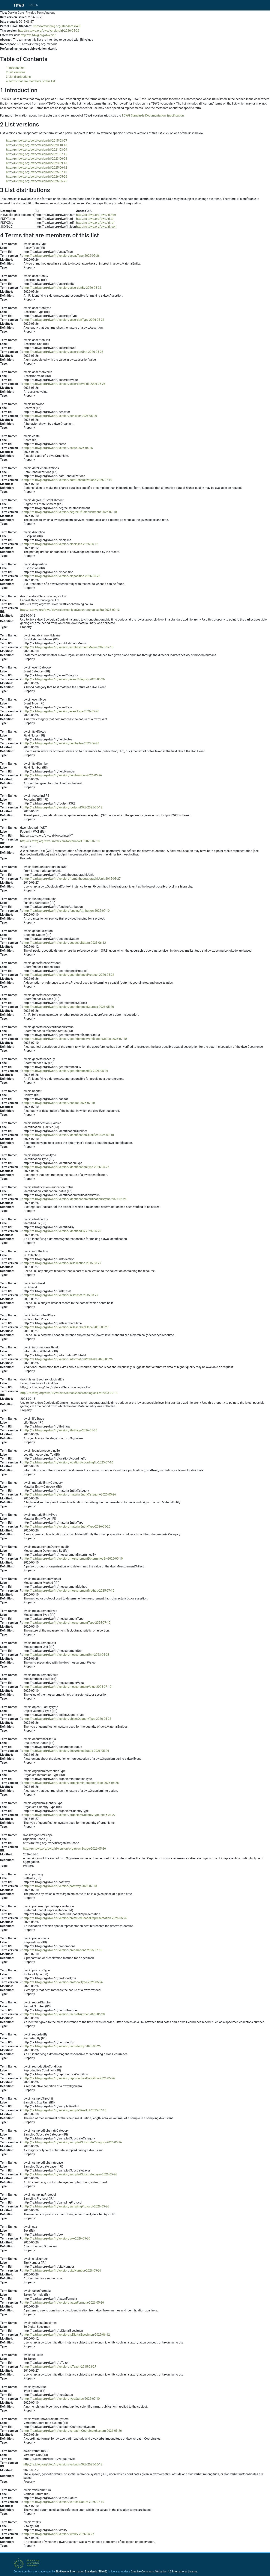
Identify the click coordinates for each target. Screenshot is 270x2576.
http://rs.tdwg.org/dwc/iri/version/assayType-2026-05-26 (62, 255)
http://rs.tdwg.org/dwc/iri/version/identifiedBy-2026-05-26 (62, 1231)
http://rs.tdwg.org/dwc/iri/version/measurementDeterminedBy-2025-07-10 (73, 1558)
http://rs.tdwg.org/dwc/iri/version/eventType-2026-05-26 (61, 711)
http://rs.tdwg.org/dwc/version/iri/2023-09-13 (36, 163)
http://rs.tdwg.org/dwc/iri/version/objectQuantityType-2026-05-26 (67, 1719)
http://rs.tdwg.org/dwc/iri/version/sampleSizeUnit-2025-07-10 (65, 2110)
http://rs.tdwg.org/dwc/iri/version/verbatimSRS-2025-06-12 (63, 2464)
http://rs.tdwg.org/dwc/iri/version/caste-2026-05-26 (58, 448)
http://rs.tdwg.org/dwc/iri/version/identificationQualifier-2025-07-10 (69, 1135)
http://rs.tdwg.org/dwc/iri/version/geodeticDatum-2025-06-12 (65, 942)
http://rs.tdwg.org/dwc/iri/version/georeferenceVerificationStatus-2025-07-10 (75, 1039)
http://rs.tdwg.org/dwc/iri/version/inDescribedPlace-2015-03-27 (66, 1327)
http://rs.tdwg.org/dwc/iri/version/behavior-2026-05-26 (60, 416)
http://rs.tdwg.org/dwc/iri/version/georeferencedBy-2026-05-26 (66, 1071)
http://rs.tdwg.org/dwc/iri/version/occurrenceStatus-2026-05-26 (66, 1751)
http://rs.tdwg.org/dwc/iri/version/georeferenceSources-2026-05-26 (69, 1007)
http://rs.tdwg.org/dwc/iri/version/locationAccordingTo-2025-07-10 (68, 1462)
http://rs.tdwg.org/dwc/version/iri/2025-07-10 (36, 172)
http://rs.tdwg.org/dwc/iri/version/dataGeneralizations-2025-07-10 (68, 480)
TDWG (19, 5)
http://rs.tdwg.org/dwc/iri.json (96, 226)
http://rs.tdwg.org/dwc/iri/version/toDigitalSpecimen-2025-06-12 (67, 2334)
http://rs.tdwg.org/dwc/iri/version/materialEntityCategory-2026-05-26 (70, 1494)
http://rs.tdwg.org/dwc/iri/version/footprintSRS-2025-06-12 (63, 807)
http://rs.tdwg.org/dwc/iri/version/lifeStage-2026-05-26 (60, 1430)
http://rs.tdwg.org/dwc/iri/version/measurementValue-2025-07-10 (68, 1686)
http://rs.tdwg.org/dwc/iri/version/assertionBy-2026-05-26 (62, 287)
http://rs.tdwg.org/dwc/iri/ (38, 35)
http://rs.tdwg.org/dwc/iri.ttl (94, 219)
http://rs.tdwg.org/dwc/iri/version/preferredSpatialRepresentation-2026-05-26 (75, 1918)
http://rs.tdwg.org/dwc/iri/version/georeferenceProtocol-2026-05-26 (69, 975)
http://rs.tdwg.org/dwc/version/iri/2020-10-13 (36, 145)
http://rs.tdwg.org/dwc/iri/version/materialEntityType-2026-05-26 (67, 1526)
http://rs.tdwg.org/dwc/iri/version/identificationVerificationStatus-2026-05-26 (75, 1199)
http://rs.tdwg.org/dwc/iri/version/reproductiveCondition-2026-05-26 (69, 2078)
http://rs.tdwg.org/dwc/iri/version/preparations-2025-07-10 (63, 1950)
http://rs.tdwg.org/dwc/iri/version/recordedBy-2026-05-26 (62, 2046)
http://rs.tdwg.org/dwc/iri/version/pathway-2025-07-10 (60, 1886)
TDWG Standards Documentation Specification (153, 115)
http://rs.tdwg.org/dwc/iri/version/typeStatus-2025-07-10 (62, 2398)
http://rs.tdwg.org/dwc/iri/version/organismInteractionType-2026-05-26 (71, 1783)
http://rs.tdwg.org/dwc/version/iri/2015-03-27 (36, 140)
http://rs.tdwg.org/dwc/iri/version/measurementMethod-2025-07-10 (69, 1590)
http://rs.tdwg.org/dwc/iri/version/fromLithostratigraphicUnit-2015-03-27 (72, 878)
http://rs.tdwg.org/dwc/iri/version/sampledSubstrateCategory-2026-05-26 (73, 2142)
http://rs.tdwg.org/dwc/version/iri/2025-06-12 (36, 167)
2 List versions (15, 72)
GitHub (33, 5)
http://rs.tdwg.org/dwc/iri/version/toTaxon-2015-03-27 (60, 2366)
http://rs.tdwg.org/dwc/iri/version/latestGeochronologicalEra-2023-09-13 (69, 1393)
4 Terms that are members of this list (30, 81)
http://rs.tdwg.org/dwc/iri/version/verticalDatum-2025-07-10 (64, 2502)
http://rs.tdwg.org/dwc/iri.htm (96, 215)
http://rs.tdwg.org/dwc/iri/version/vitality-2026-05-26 (59, 2534)
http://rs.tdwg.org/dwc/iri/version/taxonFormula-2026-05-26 (64, 2302)
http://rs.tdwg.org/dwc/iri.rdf (95, 222)
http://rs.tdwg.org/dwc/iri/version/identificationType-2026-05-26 (66, 1167)
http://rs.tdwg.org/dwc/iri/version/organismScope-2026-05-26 (64, 1848)
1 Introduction (15, 68)
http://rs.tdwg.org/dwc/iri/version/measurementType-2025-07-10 (67, 1622)
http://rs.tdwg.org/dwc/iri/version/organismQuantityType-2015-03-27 (70, 1815)
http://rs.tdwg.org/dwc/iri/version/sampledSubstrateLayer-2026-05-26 (70, 2174)
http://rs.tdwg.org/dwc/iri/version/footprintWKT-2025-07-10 (60, 841)
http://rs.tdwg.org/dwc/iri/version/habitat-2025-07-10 (59, 1103)
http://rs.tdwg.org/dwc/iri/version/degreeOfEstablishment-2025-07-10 (70, 512)
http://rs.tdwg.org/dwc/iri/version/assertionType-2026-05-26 (64, 320)
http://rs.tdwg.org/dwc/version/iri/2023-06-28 (36, 158)
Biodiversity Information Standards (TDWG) (81, 2571)
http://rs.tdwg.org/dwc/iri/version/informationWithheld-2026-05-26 (68, 1359)
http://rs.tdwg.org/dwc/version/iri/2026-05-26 (48, 30)
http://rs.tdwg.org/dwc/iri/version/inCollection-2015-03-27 (62, 1263)
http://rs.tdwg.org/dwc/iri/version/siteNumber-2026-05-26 (62, 2270)
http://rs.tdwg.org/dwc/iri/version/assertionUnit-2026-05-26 (63, 352)
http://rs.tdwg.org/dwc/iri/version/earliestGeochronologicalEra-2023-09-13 (70, 610)
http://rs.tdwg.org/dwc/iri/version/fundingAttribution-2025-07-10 (67, 910)
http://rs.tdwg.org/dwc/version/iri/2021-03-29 (36, 149)
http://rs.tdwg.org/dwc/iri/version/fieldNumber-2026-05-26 (63, 775)
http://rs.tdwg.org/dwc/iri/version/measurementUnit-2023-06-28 (66, 1654)
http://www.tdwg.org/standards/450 (57, 26)
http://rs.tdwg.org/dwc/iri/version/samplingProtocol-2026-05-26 (66, 2206)
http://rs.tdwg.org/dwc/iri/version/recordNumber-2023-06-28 (64, 2014)
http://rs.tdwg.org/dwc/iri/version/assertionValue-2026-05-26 (65, 384)
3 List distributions (18, 77)
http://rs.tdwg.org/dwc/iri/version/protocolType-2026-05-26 (63, 1982)
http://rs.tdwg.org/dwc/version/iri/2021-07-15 (36, 154)
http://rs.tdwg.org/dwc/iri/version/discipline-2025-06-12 (61, 544)
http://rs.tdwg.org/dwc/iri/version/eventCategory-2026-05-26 (64, 679)
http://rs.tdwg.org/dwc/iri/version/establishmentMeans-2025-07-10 (69, 647)
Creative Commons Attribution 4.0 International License (164, 2571)
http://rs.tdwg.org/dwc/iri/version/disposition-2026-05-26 (62, 576)
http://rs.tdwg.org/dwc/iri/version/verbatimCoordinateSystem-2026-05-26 (73, 2430)
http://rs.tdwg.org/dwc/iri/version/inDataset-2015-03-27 (61, 1295)
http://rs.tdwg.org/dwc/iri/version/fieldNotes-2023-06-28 (61, 743)
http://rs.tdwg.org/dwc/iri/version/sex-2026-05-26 (57, 2238)
